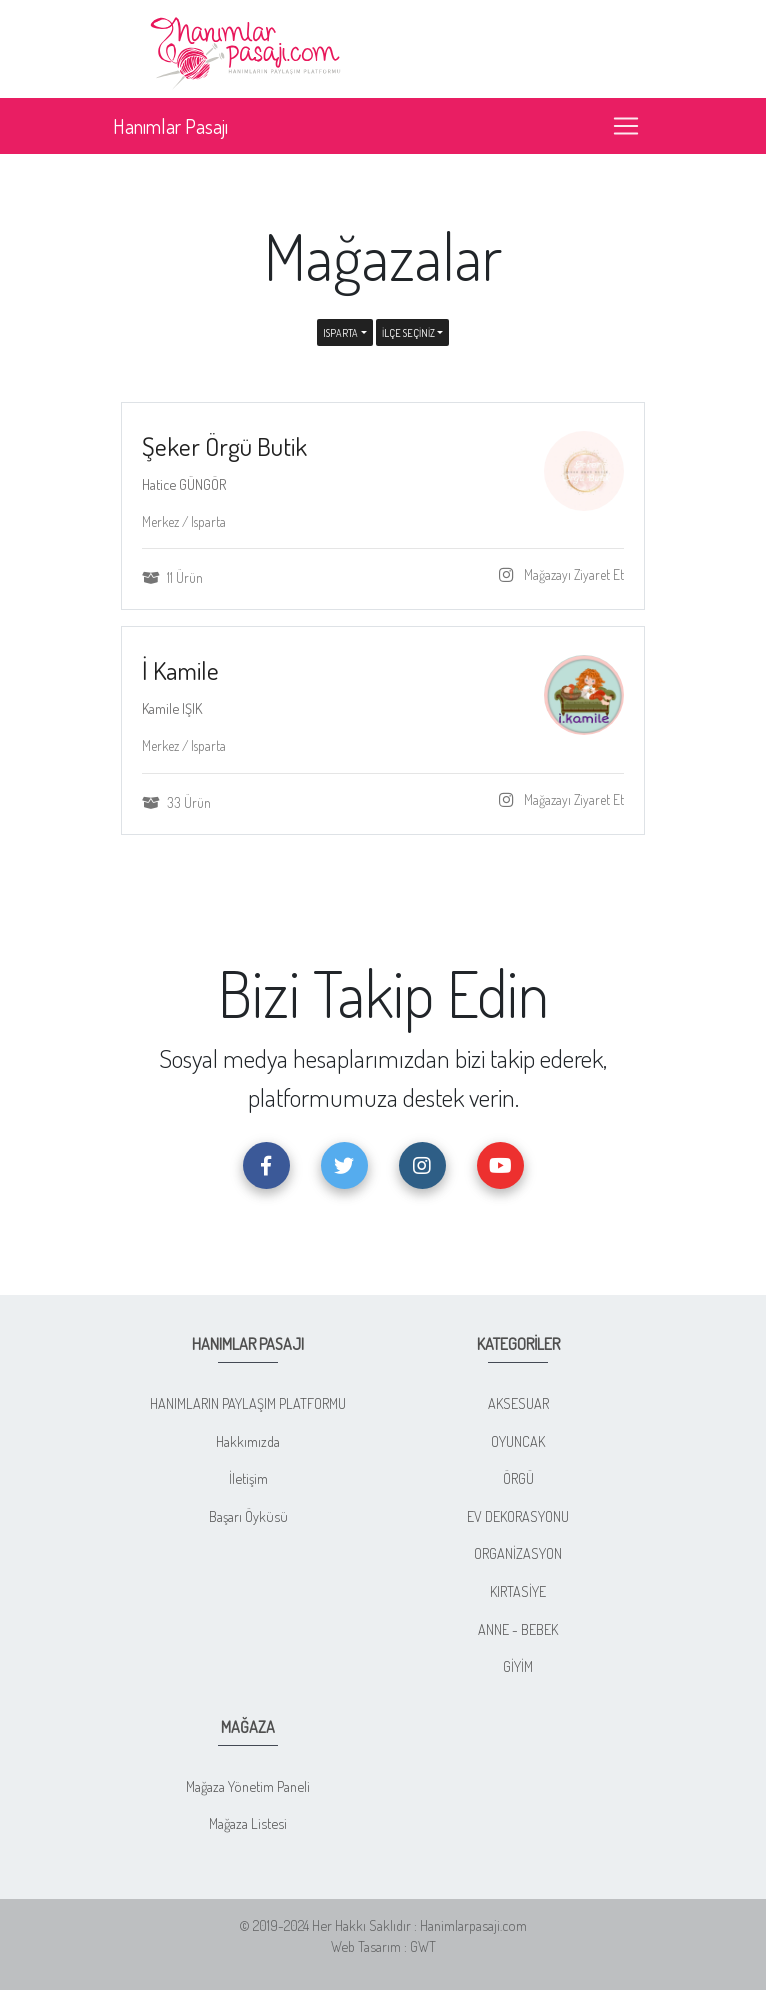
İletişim (248, 1478)
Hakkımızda (248, 1441)
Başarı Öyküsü (248, 1516)
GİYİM (518, 1666)
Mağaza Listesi (248, 1823)
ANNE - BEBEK (518, 1629)
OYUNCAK (518, 1441)
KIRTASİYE (518, 1591)
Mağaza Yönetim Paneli (248, 1786)
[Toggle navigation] (626, 126)
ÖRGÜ (518, 1478)
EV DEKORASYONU (518, 1516)
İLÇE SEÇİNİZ (408, 332)
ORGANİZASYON (518, 1553)
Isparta (340, 332)
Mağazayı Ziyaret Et (572, 574)
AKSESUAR (518, 1403)
